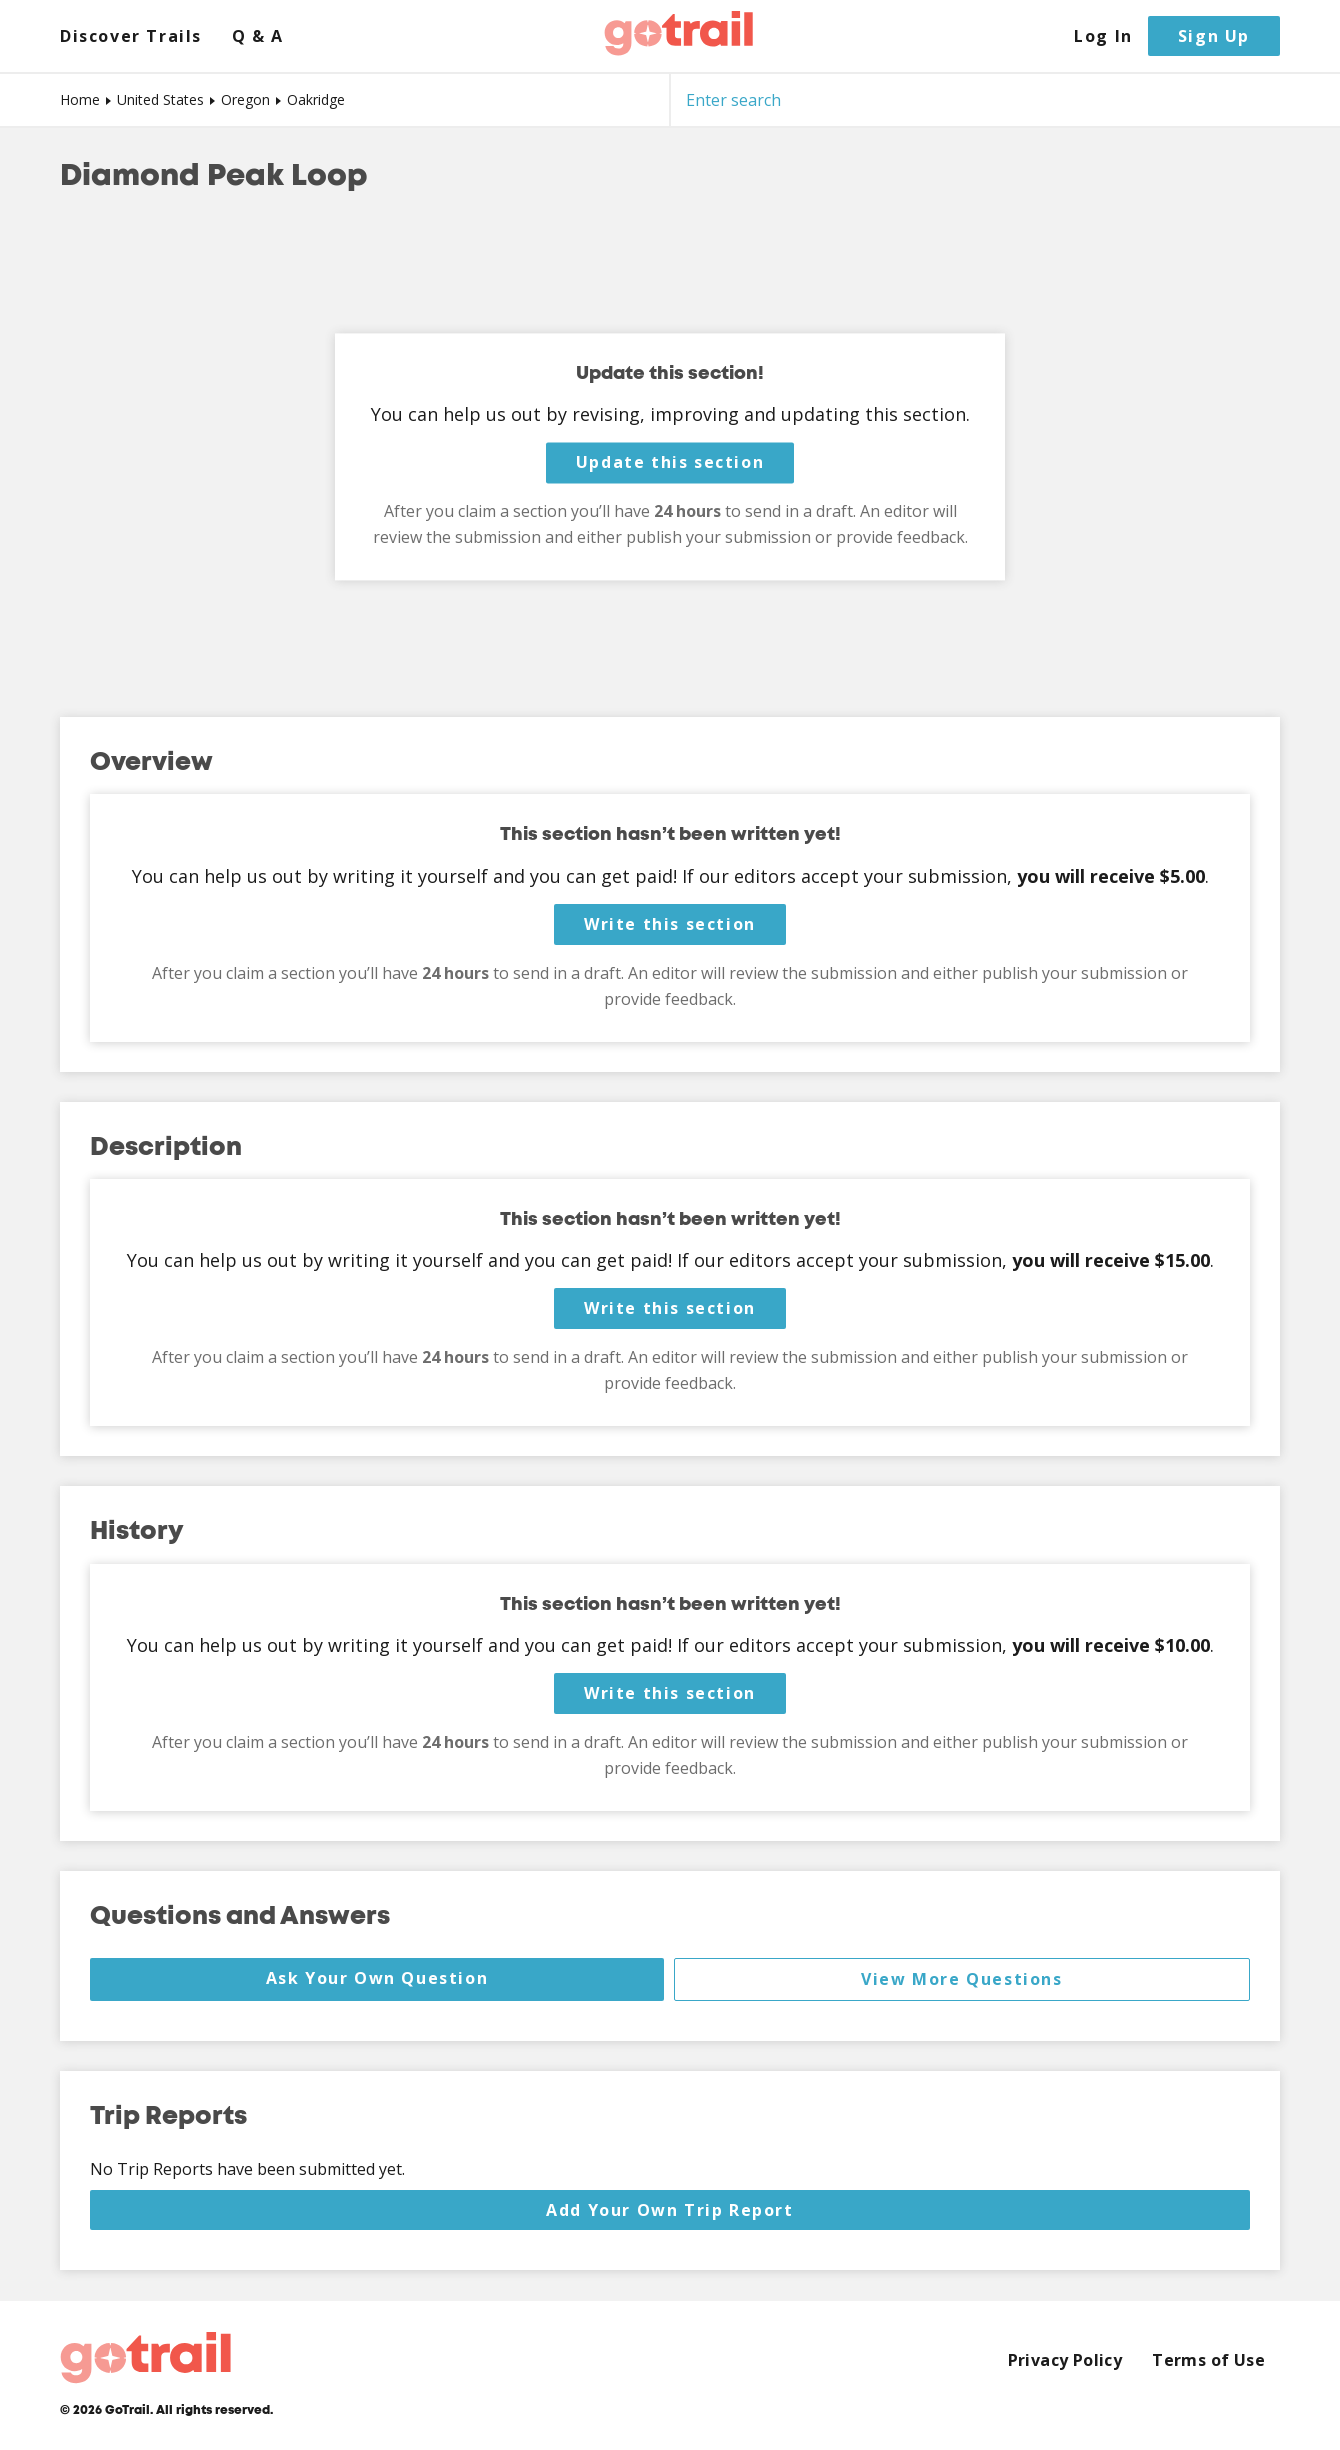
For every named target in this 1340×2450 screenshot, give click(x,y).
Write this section (670, 924)
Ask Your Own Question (377, 1978)
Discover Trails (131, 36)
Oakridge (316, 99)
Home (80, 99)
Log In (1103, 36)
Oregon (245, 99)
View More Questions (961, 1979)
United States (160, 99)
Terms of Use (1208, 2360)
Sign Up (1214, 36)
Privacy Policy (1065, 2360)
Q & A (258, 36)
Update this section (670, 463)
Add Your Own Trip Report (669, 2210)
